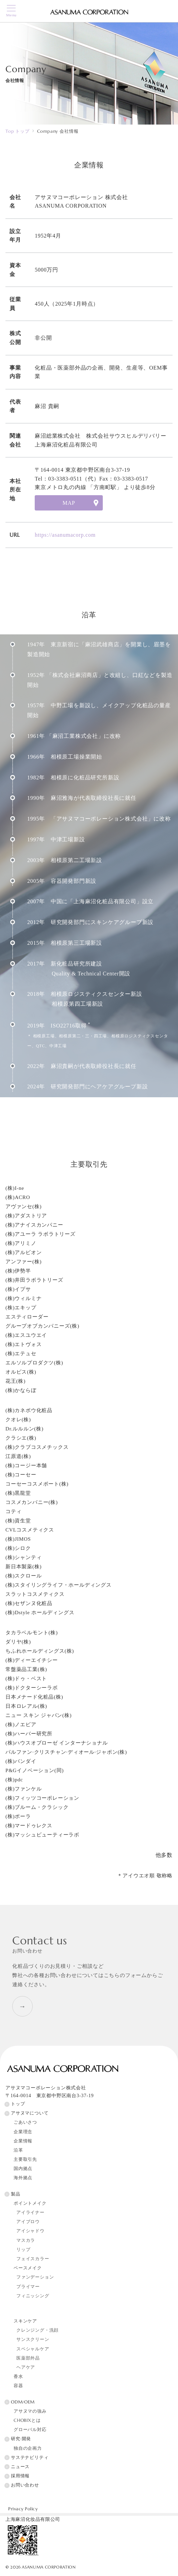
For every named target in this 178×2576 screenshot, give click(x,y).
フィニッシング (32, 2296)
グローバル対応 (30, 2429)
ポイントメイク (30, 2203)
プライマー (28, 2286)
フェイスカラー (32, 2258)
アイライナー (30, 2212)
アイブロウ (28, 2221)
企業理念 (23, 2131)
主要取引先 (25, 2159)
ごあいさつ (25, 2122)
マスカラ (25, 2240)
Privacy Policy (23, 2509)
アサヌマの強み (30, 2411)
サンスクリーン (32, 2339)
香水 (18, 2376)
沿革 (18, 2150)
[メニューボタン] (11, 11)
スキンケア (25, 2321)
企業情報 (23, 2141)
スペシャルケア (32, 2349)
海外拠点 (23, 2177)
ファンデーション (35, 2277)
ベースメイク (28, 2268)
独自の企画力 (28, 2448)
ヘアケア (25, 2367)
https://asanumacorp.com (65, 535)
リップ (23, 2249)
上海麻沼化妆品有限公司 (32, 2519)
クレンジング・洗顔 (37, 2330)
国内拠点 (23, 2168)
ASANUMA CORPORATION (49, 2567)
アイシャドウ (30, 2231)
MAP (69, 503)
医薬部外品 (28, 2358)
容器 (18, 2385)
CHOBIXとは (27, 2420)
